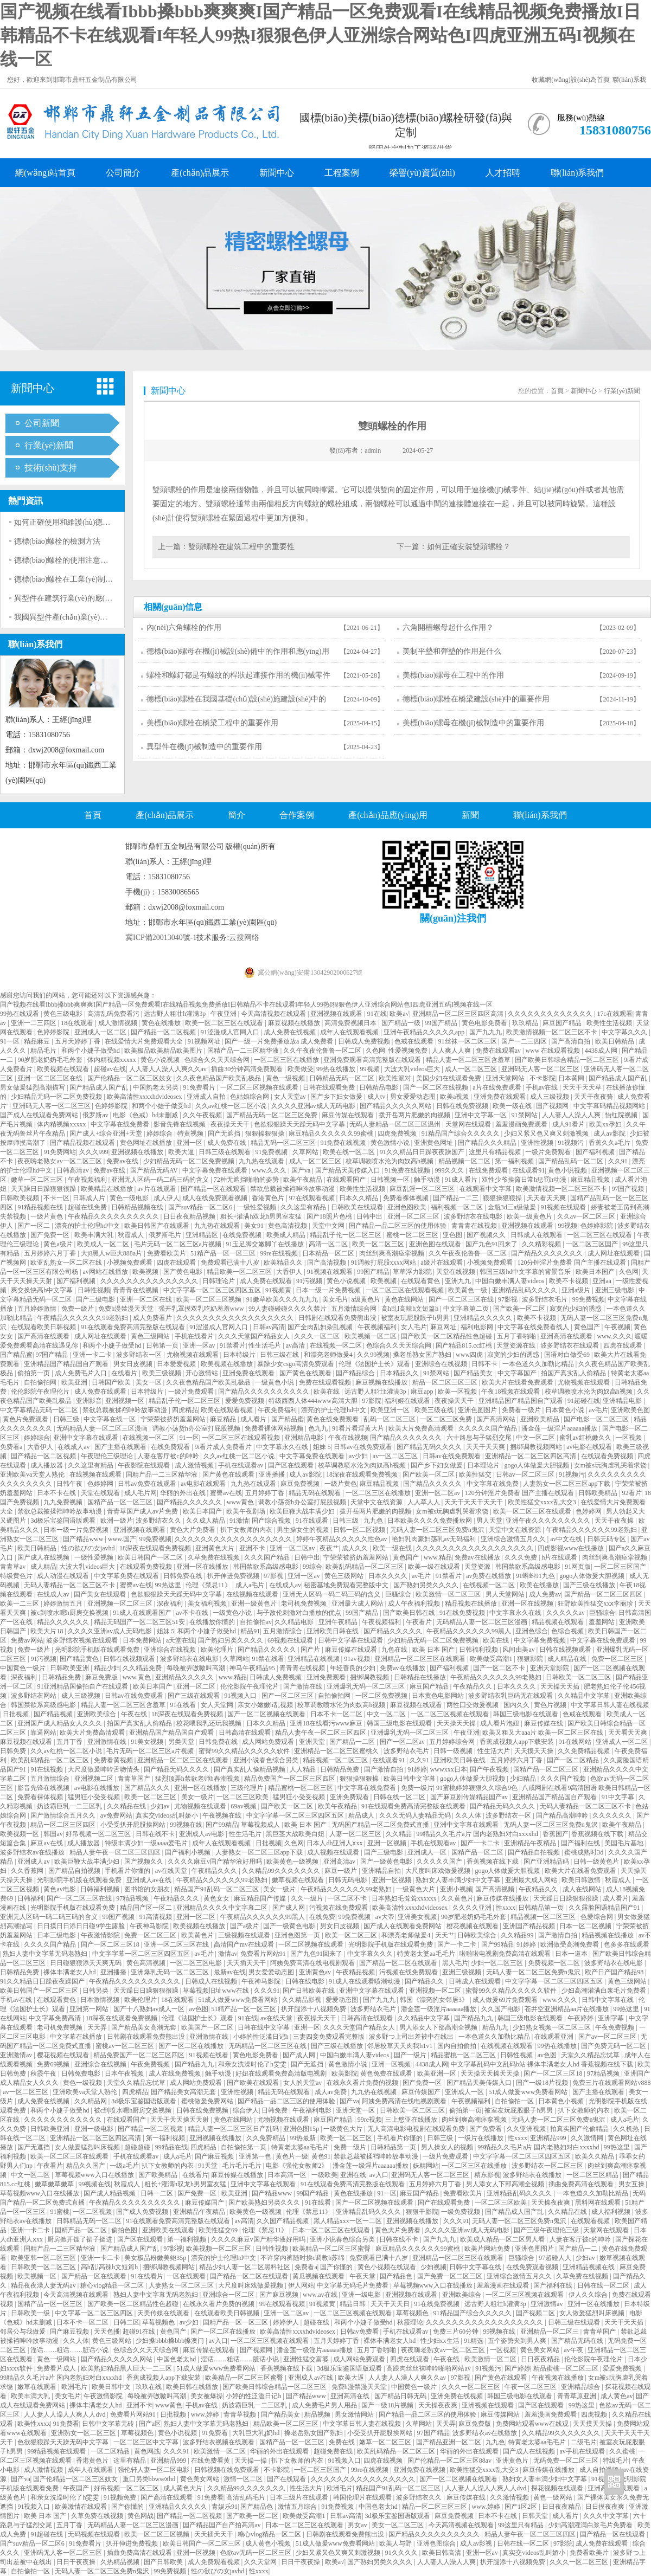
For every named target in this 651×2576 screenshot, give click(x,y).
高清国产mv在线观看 (245, 1944)
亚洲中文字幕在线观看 (86, 1437)
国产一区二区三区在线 (462, 1299)
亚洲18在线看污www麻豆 (327, 1723)
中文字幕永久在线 (283, 1447)
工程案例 (341, 172)
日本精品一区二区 (329, 1253)
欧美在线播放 (540, 1585)
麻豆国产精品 (562, 1023)
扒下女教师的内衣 (247, 1530)
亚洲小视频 (456, 1889)
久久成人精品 (206, 1520)
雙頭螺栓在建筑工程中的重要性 (241, 547)
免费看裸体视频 (406, 1198)
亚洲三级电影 (615, 1290)
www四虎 (470, 1354)
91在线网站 (576, 1742)
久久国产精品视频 (283, 2221)
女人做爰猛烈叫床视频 (88, 2147)
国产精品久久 (425, 1981)
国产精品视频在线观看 (83, 1143)
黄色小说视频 (161, 1060)
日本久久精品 (359, 1198)
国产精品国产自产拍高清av (222, 2525)
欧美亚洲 (75, 1382)
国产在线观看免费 (444, 2202)
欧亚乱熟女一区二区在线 (67, 1262)
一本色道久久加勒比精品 (539, 1364)
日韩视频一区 (391, 1179)
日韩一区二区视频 (360, 1530)
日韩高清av (73, 1170)
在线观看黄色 (421, 1281)
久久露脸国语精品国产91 (605, 1907)
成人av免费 (331, 2092)
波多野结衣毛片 (545, 1299)
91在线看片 (147, 2276)
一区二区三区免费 (447, 1419)
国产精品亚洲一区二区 (449, 2442)
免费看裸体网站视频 (275, 1428)
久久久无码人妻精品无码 (415, 1815)
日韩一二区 (158, 2193)
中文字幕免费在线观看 (215, 1170)
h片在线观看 (560, 1557)
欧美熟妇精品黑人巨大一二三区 (127, 2368)
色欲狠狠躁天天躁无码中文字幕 (300, 1124)
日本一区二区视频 (586, 1926)
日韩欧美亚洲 (70, 1668)
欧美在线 (327, 1391)
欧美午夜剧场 (246, 1511)
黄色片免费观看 (26, 1419)
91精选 (474, 2341)
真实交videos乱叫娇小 (168, 1815)
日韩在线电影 (305, 1981)
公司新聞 (41, 423)
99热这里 (169, 1585)
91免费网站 (59, 1152)
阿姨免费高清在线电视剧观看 (313, 1963)
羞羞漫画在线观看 (504, 2285)
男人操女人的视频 (448, 2147)
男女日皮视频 (133, 1364)
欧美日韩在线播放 (193, 2387)
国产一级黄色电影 (387, 1861)
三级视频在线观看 (245, 1935)
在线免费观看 (489, 1170)
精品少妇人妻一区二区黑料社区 (245, 2267)
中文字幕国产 (517, 1373)
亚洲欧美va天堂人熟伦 (33, 1474)
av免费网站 (116, 1815)
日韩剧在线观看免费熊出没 (338, 1318)
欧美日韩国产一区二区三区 (40, 1990)
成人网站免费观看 (269, 1742)
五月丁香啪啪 (517, 1336)
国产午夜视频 (490, 1769)
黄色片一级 (292, 2156)
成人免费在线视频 (290, 1032)
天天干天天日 (391, 2304)
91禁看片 (233, 1345)
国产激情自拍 (384, 1769)
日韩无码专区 (607, 1539)
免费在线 (342, 2442)
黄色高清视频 (288, 1225)
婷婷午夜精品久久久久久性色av (342, 1539)
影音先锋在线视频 (180, 1124)
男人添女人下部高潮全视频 (439, 2027)
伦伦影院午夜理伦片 (41, 1391)
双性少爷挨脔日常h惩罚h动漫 (525, 1179)
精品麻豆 (38, 1041)
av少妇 (359, 1456)
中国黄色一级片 (23, 1668)
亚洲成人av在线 (149, 1880)
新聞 (470, 815)
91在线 (377, 1013)
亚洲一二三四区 (34, 1023)
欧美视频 (146, 1272)
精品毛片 (44, 1050)
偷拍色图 (125, 2230)
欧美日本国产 (596, 1272)
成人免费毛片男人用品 (325, 2405)
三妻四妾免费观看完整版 (329, 2036)
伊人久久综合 (589, 2294)
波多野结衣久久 (159, 1520)
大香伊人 (290, 1272)
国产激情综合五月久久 (63, 1815)
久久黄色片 (457, 1898)
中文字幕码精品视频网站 (610, 1106)
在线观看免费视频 (608, 1456)
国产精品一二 (578, 2248)
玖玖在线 (149, 2387)
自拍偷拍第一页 (244, 2147)
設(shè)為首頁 (590, 79)
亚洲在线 (353, 2175)
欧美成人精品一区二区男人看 (503, 2239)
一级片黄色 (47, 1216)
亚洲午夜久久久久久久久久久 (549, 1520)
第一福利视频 (515, 1161)
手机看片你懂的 (128, 1871)
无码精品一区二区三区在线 (268, 2046)
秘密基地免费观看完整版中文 (347, 1585)
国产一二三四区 (524, 1041)
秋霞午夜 (44, 2073)
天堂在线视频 (456, 1272)
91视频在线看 (209, 2055)
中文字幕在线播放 (77, 2036)
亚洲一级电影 (94, 2129)
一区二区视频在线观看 (311, 1944)
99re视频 (370, 2119)
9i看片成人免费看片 (224, 1447)
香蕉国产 (555, 1834)
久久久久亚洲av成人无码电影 (314, 1106)
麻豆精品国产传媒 (261, 1898)
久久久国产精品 (267, 1557)
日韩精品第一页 (541, 1907)
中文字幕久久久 (625, 1032)
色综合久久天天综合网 (217, 1060)
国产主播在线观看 (121, 1447)
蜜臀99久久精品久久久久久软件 (245, 1751)
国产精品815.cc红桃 (465, 1345)
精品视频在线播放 (472, 1603)
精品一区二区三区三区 (445, 1382)
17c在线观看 (614, 1013)
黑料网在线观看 (598, 2202)
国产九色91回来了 (492, 1244)
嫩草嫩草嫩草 (55, 2184)
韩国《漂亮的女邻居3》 (435, 2000)
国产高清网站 (496, 1419)
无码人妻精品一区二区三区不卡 (70, 1585)
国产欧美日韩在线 (410, 1613)
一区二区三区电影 (197, 1963)
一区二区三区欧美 (243, 1797)
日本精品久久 (400, 1373)
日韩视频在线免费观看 (227, 2470)
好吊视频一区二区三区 (99, 1834)
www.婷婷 (206, 2414)
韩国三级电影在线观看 (526, 1714)
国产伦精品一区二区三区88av (450, 2460)
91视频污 (571, 1143)
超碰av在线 (110, 1069)
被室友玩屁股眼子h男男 (416, 1318)
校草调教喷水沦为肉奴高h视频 (390, 1161)
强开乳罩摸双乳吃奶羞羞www (202, 1308)
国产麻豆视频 (215, 2156)
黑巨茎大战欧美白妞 (296, 1834)
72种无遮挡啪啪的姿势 (247, 1179)
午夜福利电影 (312, 2110)
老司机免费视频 (304, 1603)
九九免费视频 (63, 1502)
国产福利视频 (596, 1152)
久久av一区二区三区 (587, 1216)
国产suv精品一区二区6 (201, 1207)
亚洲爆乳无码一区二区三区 (366, 1686)
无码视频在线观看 (95, 2534)
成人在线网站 (583, 1889)
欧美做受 (301, 1069)
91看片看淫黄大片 (359, 1428)
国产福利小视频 (188, 1852)
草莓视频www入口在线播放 (95, 2175)
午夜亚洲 (224, 1013)
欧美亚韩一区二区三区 (44, 2258)
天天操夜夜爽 (551, 2202)
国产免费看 (486, 2129)
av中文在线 (567, 1539)
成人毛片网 (140, 1493)
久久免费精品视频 (584, 1751)
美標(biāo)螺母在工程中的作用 (453, 675)
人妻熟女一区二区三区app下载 (567, 1483)
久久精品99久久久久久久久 (282, 1871)
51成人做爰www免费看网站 (238, 2000)
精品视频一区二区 (465, 1161)
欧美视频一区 (20, 1834)
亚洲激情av (17, 2055)
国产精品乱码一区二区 (571, 1161)
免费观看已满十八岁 (231, 1262)
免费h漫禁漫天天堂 (126, 1308)
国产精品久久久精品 (488, 1143)
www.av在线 (321, 2294)
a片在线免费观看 (497, 1087)
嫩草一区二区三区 (38, 1179)
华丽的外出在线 (183, 1493)
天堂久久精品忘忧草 (591, 2055)
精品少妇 (107, 1668)
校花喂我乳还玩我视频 (209, 1723)
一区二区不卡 (348, 1898)
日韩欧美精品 (598, 1493)
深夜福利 (170, 1603)
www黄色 (241, 1502)
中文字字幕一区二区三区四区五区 (213, 1290)
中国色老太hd (177, 2359)
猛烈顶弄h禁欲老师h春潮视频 (198, 1778)
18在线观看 (78, 1023)
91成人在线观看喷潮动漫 (365, 1981)
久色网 (375, 1050)
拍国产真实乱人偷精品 (574, 1373)
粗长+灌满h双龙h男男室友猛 (262, 1216)
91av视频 (357, 1659)
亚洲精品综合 (581, 2387)
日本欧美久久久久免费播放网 (430, 1520)
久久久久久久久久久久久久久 (551, 1013)
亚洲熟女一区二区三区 (84, 2433)
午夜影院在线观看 (144, 1465)
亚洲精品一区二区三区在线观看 (420, 1659)
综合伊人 (246, 2110)
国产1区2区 (522, 2506)
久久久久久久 (612, 1815)
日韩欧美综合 (477, 1935)
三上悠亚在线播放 (412, 2119)
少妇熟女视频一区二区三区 (552, 2027)
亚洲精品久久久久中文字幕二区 (222, 1907)
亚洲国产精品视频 (530, 1926)
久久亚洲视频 (527, 2129)
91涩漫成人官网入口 (231, 1032)
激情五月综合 (298, 2506)
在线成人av (74, 1447)
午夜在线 (135, 1714)
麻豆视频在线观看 (417, 1705)
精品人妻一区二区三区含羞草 (469, 1060)
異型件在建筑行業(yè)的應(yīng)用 (71, 598)
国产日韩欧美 (164, 2562)
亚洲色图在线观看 (436, 1244)
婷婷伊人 (287, 2322)
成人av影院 (610, 1133)
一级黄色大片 (416, 1889)
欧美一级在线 (513, 1106)
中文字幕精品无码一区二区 (40, 1410)
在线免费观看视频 (533, 2267)
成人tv (377, 1096)
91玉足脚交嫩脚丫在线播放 (265, 1244)
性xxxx (505, 1907)
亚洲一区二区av (438, 1493)
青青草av (13, 1566)
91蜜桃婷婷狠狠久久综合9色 (477, 1788)
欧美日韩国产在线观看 (157, 1225)
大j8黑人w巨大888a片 (112, 1253)
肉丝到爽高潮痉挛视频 (392, 1253)
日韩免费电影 (81, 2073)
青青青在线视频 (475, 1225)
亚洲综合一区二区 (229, 2294)
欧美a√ (399, 1013)
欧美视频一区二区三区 (219, 2248)
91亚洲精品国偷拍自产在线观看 (83, 1686)
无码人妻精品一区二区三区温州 (395, 1124)
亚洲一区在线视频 (528, 1603)
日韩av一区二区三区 (526, 1474)
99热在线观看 (20, 1013)
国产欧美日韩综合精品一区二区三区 (568, 1060)
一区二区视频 (93, 2212)
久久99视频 (373, 1354)
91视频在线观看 (564, 1207)
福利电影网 (478, 1327)
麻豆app (423, 1391)
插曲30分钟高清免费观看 (247, 1069)
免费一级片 (78, 1308)
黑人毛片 (455, 1963)
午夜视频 (617, 1327)
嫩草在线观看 (37, 2387)
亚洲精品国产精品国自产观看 (67, 1364)
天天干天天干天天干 (474, 1502)
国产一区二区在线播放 (191, 2046)
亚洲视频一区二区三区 (120, 1603)
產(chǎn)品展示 (200, 172)
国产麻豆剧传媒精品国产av (469, 1797)
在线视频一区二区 (336, 1345)
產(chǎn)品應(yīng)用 (387, 815)
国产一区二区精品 (574, 1760)
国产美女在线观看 (100, 1594)
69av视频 (244, 1806)
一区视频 (629, 1437)
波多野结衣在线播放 (533, 2175)
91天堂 (208, 2165)
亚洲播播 (272, 1474)
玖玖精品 (526, 1023)
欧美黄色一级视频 (293, 1861)
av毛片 (598, 1410)
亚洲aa (602, 1281)
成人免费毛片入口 (81, 1373)
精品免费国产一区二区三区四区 (290, 1778)
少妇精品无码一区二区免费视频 (57, 1096)
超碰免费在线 (334, 2451)
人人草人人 (424, 1502)
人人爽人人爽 (452, 1050)
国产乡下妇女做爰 (337, 1096)
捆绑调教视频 (370, 1677)
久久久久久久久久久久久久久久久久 (364, 2479)
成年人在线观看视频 (350, 1032)
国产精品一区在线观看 (214, 1189)
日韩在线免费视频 (463, 1106)
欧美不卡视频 (569, 1281)
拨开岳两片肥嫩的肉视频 (415, 1115)
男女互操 (632, 2184)
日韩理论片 (219, 1281)
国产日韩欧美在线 (309, 1990)
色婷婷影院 (54, 1032)
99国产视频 (119, 1917)
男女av (358, 2525)
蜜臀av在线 (226, 1493)
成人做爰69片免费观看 (506, 2000)
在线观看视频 (591, 2221)
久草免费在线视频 (214, 1557)
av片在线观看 (157, 1189)
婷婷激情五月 (63, 1603)
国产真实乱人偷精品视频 (250, 1769)
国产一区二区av (403, 1742)
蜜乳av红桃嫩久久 (585, 1437)
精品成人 (362, 1815)
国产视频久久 (487, 1235)
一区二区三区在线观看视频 (405, 1290)
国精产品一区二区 (478, 1852)
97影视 (508, 1299)
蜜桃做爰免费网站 (208, 2101)
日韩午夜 (70, 1483)
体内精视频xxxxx (112, 1060)
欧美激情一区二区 (491, 2359)
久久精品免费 (143, 1668)
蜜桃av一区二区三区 (125, 2046)
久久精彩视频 (542, 1244)
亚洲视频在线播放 (138, 1152)
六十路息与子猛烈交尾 (479, 1437)
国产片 (311, 1649)
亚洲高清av (340, 1861)
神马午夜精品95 (253, 1668)
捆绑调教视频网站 (537, 1447)
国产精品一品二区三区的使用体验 (398, 1225)
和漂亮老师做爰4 (329, 1354)
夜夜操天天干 (230, 1124)
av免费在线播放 (489, 1576)
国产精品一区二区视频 (164, 1032)
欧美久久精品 (595, 2156)
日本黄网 (572, 1078)
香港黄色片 (269, 1198)
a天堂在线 (180, 1640)
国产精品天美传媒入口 (348, 1170)
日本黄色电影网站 (438, 1695)
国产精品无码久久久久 (430, 1447)
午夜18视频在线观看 (511, 1391)
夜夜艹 (329, 1548)
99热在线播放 (336, 1069)
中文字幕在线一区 (110, 1419)
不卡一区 (56, 1198)
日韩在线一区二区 (400, 1797)
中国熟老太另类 (156, 1087)
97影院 (371, 1401)
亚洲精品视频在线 (589, 2267)
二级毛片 (584, 2442)
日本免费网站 (143, 1640)
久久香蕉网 (28, 1871)
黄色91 (321, 2156)
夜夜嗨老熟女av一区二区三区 (60, 1161)
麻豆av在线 (47, 1843)
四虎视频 (595, 2414)
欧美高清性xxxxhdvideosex (145, 1096)
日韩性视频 (94, 1290)
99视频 (370, 1069)
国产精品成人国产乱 (619, 1078)
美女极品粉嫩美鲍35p (156, 2258)
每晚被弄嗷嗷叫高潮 (197, 1668)
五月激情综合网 (354, 1308)
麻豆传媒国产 (421, 2092)
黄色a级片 (58, 1244)
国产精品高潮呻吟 (563, 1815)
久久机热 (627, 2129)
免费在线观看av (499, 1050)
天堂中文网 (329, 1225)
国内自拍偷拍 (457, 2046)
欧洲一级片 (116, 1520)
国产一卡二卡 (481, 1843)
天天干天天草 (583, 1087)
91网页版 (578, 1566)
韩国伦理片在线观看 (363, 2497)
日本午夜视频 (125, 2073)
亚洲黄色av (316, 1972)
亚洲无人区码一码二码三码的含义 (160, 1179)
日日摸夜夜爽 (605, 2506)
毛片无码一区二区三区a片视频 (178, 1244)
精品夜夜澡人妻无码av (44, 2285)
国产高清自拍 (571, 1041)
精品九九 (496, 2027)
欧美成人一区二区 (104, 1244)
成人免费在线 (227, 1143)
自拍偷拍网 (41, 1382)
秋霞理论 (410, 2322)
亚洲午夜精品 (338, 1622)
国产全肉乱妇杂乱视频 (321, 1327)
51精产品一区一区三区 (223, 1253)
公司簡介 (123, 172)
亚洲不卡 (253, 1548)
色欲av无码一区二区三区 (256, 2552)
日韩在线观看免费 (329, 1087)
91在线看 (183, 1705)
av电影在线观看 (589, 1447)
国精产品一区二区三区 (546, 1769)
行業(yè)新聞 (48, 445)
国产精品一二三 (456, 1198)
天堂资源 (478, 1566)
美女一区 (149, 1382)
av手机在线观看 (582, 2451)
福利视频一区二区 (457, 1207)
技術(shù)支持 (50, 467)
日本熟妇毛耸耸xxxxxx (405, 1898)
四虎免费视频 (398, 1133)
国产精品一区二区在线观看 (399, 1963)
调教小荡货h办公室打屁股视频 (197, 1428)
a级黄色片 (366, 1299)
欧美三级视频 (162, 1373)
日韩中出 (370, 1216)
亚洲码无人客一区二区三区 (541, 1069)
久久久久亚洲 (472, 1907)
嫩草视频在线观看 (299, 1880)
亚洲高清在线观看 (567, 1336)
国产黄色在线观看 (306, 1373)
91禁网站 (525, 1115)
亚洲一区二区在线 (147, 1299)
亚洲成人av (34, 1861)
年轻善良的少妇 (353, 1668)
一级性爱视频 (257, 1207)
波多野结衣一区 (139, 1354)
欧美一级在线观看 (435, 1566)
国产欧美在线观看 (253, 2082)
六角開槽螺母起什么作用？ (448, 627)
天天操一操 (251, 2460)
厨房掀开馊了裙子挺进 (80, 2239)
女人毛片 (414, 1327)
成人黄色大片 (183, 2488)
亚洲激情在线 (107, 1742)
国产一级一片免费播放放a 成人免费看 (280, 1041)
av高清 (296, 1345)
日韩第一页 (163, 1345)
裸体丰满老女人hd (70, 1972)
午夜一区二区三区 (531, 2387)
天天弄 (97, 2027)
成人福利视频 (611, 2212)
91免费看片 (200, 1087)
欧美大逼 (182, 1152)
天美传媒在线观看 (164, 2313)
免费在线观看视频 (326, 1382)
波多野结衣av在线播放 (33, 1852)
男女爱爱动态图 (413, 1096)
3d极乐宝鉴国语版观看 (63, 1520)
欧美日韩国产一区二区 (151, 1557)
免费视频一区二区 (555, 1963)
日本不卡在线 (57, 1493)
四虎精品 (185, 1410)
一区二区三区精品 (593, 2175)
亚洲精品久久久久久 (484, 1318)
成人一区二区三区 (472, 1069)
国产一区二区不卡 (500, 1668)
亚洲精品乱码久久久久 (525, 1290)
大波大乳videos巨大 (413, 1069)
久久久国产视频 (564, 1778)
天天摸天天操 (534, 1751)
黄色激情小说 (391, 1143)
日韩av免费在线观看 (147, 1483)
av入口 (378, 2175)
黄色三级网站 (151, 1336)
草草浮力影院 (413, 1272)
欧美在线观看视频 (227, 1410)
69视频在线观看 (291, 1640)
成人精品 (43, 1566)
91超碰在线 (583, 1401)
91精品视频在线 (41, 1207)
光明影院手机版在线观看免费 (98, 1649)
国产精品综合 (356, 1373)
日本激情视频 (100, 2000)
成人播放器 (47, 1465)
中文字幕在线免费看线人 (534, 1327)
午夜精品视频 (356, 1972)
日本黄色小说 (565, 1410)
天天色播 (107, 2331)
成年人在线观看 (91, 2470)
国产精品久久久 (147, 1788)
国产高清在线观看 (44, 1336)
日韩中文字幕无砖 (109, 2423)
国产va (301, 1170)
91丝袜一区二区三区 (468, 1041)
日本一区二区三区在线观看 (332, 2230)
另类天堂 (182, 1742)
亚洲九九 (459, 1281)
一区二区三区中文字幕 (146, 2442)
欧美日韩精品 (615, 1041)
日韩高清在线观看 (245, 1732)
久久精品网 (91, 2101)
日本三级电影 (57, 1935)
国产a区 (150, 2423)
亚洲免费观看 (327, 1677)
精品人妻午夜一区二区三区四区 (321, 1732)
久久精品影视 (302, 2000)
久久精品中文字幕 (584, 1695)
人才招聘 (503, 172)
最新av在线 (230, 1972)
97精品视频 (133, 1898)
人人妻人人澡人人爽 (572, 1115)
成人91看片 (569, 1124)
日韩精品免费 (62, 1677)
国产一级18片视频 (543, 2082)
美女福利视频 (208, 1603)
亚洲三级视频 (462, 1972)
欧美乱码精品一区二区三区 (365, 1566)
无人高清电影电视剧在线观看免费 (417, 2129)
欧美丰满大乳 (94, 1235)
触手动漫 (428, 1179)
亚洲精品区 (203, 1235)
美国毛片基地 (624, 1843)
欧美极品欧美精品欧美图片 (164, 1050)
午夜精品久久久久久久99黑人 (469, 1631)
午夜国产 (77, 2488)
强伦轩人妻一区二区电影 (154, 2470)
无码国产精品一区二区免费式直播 (381, 1824)
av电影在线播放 (97, 1788)
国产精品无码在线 (578, 2341)
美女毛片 (335, 1299)
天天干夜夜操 (615, 1520)
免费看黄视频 (114, 1760)
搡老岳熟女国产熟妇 (423, 1354)
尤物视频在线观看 (193, 1354)
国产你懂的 (337, 2267)
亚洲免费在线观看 (500, 1096)
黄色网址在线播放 (147, 1143)
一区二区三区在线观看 (600, 1235)
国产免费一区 (50, 1235)
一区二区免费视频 (382, 1695)
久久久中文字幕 (606, 2516)
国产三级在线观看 (194, 1695)
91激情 (239, 1520)
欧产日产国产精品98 (615, 1972)
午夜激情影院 (101, 1935)
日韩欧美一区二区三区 (579, 1677)
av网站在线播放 (105, 1272)
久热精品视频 (120, 2562)
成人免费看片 (153, 1318)
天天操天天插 (560, 1686)
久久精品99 (518, 1935)
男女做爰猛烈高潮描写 (33, 1087)
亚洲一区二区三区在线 (50, 1078)
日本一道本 (572, 1953)
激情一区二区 (244, 2479)
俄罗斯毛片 (166, 1235)
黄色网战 (147, 2451)
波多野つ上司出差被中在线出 (412, 2036)
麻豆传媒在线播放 (503, 1898)
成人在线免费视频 (175, 2073)
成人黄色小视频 (268, 2543)
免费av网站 (27, 1640)
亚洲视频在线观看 (337, 1013)
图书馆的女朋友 (147, 1889)
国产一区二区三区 (288, 1695)
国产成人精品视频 (110, 2193)
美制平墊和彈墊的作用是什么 (452, 651)
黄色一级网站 (57, 2359)
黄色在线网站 (405, 1299)
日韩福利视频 (479, 1649)
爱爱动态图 (343, 2000)
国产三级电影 (96, 1299)
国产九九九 (486, 1032)
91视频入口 (241, 1695)
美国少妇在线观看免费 (449, 1078)
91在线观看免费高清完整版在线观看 (134, 1327)
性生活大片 (494, 1751)
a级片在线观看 (442, 1262)
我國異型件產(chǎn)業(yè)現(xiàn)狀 (73, 617)
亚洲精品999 (548, 2138)
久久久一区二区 (317, 1336)
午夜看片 (419, 1622)
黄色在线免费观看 (333, 1419)
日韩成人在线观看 (537, 1235)
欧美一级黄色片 (530, 1216)
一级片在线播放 (481, 2138)
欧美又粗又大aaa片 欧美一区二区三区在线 (543, 1732)
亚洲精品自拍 (382, 1871)
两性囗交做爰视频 (473, 1705)
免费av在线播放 (478, 1557)
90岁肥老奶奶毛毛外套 (50, 1060)
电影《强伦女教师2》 (297, 2165)
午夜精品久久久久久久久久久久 (114, 1216)
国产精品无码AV (155, 1170)
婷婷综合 (160, 1133)
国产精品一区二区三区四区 (604, 1594)
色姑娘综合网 (250, 1096)
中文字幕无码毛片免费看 (353, 2285)
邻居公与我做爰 (23, 2331)
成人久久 (355, 1548)
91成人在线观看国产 (143, 1613)
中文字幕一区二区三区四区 (95, 2313)
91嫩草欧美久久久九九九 (283, 1299)
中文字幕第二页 (466, 1308)
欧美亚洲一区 (391, 1410)
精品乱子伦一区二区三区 (346, 1235)
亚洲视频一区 (125, 1401)
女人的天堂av (303, 2082)
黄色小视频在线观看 (388, 2267)
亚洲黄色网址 (434, 1143)
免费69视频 (54, 2064)
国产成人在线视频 (44, 1557)
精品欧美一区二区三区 (240, 1272)
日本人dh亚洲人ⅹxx (335, 1843)
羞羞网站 (602, 1622)
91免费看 (66, 2423)
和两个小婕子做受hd (91, 1050)
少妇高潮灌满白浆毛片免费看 (604, 1990)
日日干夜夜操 (76, 2562)
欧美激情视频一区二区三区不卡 (552, 1032)
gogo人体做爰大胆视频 (537, 1465)
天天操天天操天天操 (491, 2073)
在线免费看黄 (211, 2460)
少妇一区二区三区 (498, 1963)
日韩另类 (96, 1990)
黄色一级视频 (286, 1078)
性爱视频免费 (408, 1050)
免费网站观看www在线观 (533, 2423)
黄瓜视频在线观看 (319, 2276)
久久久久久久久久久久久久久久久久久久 (235, 1318)
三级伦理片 (248, 1788)
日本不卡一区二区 (337, 1714)
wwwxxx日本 (448, 1769)
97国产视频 (628, 1189)
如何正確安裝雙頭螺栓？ (468, 547)
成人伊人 (167, 1198)
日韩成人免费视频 (365, 1041)
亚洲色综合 (531, 1631)
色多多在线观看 (626, 1944)
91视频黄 (279, 1290)
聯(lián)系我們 (577, 172)
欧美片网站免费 (488, 2248)
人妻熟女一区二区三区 (182, 2285)
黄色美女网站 (540, 2350)
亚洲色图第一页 (298, 1935)
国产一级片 (411, 2055)
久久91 (618, 1161)
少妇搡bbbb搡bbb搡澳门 (171, 2341)
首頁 (557, 391)
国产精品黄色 (80, 1659)
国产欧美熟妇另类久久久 (265, 2202)
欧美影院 (344, 2073)
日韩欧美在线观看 (358, 1207)
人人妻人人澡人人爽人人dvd (65, 2414)
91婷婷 (417, 1769)
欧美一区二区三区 (379, 1244)
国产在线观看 (287, 2479)
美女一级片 (197, 1797)
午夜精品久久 (473, 1686)
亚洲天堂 (313, 1742)
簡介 (236, 815)
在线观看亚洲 (554, 2036)
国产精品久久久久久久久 (547, 1253)
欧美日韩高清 (442, 2552)
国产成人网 (289, 1907)
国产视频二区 (536, 2313)
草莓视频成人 (261, 1824)
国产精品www (84, 1539)
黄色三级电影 (63, 1013)
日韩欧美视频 (20, 1198)
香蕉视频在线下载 (598, 1834)
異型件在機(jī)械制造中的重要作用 (204, 747)
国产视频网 (553, 1106)
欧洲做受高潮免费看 (570, 1944)
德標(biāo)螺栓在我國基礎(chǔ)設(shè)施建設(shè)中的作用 (236, 702)
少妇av (160, 1806)
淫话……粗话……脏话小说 (70, 2350)
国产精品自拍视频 (534, 1852)
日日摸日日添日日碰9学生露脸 (81, 1926)
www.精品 (438, 1557)
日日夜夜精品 (541, 2359)
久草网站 (306, 1152)
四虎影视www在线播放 (571, 1548)
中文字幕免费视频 (540, 1640)
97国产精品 (52, 1354)
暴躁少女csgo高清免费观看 (296, 1364)
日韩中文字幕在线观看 (351, 1640)
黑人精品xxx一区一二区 (349, 2221)
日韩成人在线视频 (212, 1981)
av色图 (198, 2009)
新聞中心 (276, 172)
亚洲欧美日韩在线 (333, 1631)
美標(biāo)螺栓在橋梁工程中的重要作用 (212, 723)
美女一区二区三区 (398, 2525)
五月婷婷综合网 (452, 1742)
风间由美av (519, 1649)
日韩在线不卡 (156, 1834)
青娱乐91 (225, 2506)
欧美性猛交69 (219, 2230)
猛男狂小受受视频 (95, 1797)
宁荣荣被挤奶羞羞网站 (174, 1419)
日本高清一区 (287, 2175)
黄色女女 (217, 1898)
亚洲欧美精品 (540, 1419)
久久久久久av (566, 1613)
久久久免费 (522, 1557)
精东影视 (487, 2175)
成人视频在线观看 (334, 1852)
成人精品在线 (567, 1659)
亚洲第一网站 (89, 2009)
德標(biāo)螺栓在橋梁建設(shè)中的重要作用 (476, 699)
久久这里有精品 (304, 1207)
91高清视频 (156, 1917)
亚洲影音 (89, 1401)
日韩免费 (14, 1751)
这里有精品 (130, 2460)
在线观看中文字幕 (486, 1189)
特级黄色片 (17, 1576)
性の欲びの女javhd (89, 1548)
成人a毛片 (250, 1585)
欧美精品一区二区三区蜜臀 (332, 2248)
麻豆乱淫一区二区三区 (423, 1189)
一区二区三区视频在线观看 (260, 1087)
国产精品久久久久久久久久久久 (264, 1391)
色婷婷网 (101, 1483)
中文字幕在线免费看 (121, 1124)
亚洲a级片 (576, 1290)
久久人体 (469, 1815)
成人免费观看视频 (214, 2562)
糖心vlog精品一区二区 (112, 2285)
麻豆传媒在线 (544, 1723)
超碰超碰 (138, 2147)
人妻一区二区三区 (356, 1834)
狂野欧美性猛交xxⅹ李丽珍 (596, 1603)
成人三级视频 (550, 1096)
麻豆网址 (444, 1327)
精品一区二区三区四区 (63, 1824)
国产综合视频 (272, 1520)
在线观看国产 (347, 1179)
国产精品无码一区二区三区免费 (272, 1115)
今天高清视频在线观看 (274, 1013)
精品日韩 (353, 2304)
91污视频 (310, 1281)
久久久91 (267, 1990)
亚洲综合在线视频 (442, 1364)
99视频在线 (186, 1824)
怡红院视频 (622, 1115)
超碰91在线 (140, 2331)
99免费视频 (588, 1299)
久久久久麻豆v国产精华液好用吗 (216, 1861)
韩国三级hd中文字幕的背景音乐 (526, 1272)
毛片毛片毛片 (242, 2165)
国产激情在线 (303, 1686)
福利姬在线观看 (408, 1401)
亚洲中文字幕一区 (481, 1115)
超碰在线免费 (88, 1207)
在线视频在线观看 (96, 1474)
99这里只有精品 (521, 2525)
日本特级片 (240, 1354)
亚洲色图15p (302, 2129)
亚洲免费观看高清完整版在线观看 (373, 1060)
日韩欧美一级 (31, 2313)
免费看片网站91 (264, 1953)
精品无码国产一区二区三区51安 (140, 1622)
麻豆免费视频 (300, 1483)
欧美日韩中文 (112, 2387)
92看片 (632, 1493)
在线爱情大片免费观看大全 (144, 1041)
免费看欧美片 (167, 1253)
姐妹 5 (322, 1447)
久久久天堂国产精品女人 (254, 1336)
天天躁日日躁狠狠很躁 (44, 1189)
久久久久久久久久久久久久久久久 (150, 1281)
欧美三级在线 (434, 1410)
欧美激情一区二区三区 (449, 1594)
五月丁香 (70, 1742)
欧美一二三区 (20, 1603)
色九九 (318, 1428)
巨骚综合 (399, 1594)
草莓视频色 (413, 2313)
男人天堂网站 (506, 1594)
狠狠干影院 (422, 2212)
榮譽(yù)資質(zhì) (422, 172)
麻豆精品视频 (591, 1179)
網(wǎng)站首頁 (45, 172)
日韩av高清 (269, 1327)
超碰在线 (317, 2322)
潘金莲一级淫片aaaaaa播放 (560, 1428)
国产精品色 (397, 2276)
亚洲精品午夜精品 (531, 1843)
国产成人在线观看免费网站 (40, 1115)
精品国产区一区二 (147, 1907)
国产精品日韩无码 (401, 2396)
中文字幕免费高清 (55, 2018)
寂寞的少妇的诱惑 (576, 1308)
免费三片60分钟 (456, 2331)
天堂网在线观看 (469, 1124)
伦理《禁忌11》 (209, 1585)
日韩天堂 (536, 2516)
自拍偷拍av (256, 1622)
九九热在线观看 (262, 1161)
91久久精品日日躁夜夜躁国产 (423, 1152)
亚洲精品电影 (623, 1401)
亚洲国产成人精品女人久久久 (60, 1723)
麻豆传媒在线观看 (348, 1115)
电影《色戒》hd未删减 (146, 1115)
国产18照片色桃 (330, 1216)
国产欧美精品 (158, 2175)
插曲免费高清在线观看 (581, 2184)
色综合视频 (568, 1631)
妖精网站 (426, 2165)
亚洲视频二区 (94, 1778)
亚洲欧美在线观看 (169, 2230)
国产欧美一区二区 (520, 1308)
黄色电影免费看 (485, 1023)
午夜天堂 (363, 2276)
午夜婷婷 (581, 2018)
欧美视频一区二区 (371, 1336)
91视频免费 (121, 2497)
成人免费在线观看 (266, 1281)
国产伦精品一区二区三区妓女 (130, 1078)
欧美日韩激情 (581, 1880)
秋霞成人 (131, 1235)
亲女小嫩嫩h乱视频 (266, 1705)
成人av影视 (477, 2543)
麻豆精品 (224, 1419)
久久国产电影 (501, 2009)
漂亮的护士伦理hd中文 (88, 1225)
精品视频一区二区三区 (336, 1760)
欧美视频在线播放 (227, 1364)
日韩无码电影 (348, 1880)
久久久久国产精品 (51, 1944)
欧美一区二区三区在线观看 (225, 1023)
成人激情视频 (118, 1023)
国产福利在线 (581, 1843)
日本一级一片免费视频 (329, 1290)
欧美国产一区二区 (208, 2027)
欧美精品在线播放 (108, 1189)
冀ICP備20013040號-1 (160, 937)
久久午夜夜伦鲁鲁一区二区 (323, 1050)
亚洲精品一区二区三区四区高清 (458, 1013)
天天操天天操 (457, 1723)
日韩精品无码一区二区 (342, 1078)
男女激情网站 (355, 2414)
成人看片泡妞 (500, 1723)
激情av (227, 1953)
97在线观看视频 (312, 1198)
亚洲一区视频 (387, 1843)
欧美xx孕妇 (606, 1124)
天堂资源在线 (516, 1345)
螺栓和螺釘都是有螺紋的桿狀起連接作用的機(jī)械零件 (238, 675)
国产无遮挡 (225, 1133)
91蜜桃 (59, 2212)
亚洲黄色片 (513, 2460)
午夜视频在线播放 (558, 2377)
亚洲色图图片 (478, 1410)
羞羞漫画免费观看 (522, 1124)
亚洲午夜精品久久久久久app (425, 1032)
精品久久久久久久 (64, 1622)
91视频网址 (205, 1041)
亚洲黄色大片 (215, 1548)
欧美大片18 (47, 1631)
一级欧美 (324, 2175)
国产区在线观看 (291, 1465)
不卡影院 (542, 1078)
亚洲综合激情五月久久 (514, 1539)
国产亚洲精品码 (547, 1861)
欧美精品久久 (284, 1262)
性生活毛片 (265, 1345)
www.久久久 (270, 1170)
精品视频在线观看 (558, 1622)
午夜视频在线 (222, 1815)
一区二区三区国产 (593, 1244)
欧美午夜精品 (303, 1179)
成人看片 (254, 1419)
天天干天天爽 (486, 1447)
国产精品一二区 (352, 1742)
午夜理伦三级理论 (108, 1456)
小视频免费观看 (130, 1262)
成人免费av (545, 1594)
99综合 (312, 1566)
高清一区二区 (329, 1244)
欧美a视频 (455, 1096)
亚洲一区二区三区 (414, 1216)
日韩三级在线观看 (225, 1152)
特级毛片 (616, 2460)
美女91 (254, 1225)
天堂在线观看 (101, 1493)
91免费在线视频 (343, 1143)
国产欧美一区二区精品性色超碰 (447, 1336)
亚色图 (453, 1235)
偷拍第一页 (34, 1373)
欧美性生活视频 (610, 1023)
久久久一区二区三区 (472, 2387)
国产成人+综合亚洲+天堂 (106, 1133)
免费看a (12, 1447)
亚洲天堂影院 (550, 1668)
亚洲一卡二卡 (93, 1354)
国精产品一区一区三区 (120, 1502)
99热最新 (303, 2138)
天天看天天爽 (547, 1198)
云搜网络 (244, 937)
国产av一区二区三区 (608, 2036)
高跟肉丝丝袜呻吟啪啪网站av (429, 2368)
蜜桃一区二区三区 (413, 1235)
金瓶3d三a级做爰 (513, 1207)
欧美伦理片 (218, 1649)
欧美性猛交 (476, 1474)
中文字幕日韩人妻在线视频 (610, 1705)
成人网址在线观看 (614, 1253)
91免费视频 (272, 1152)
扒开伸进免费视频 (234, 1576)
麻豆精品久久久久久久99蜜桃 (332, 1133)
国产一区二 (34, 1225)
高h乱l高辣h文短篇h (410, 1308)
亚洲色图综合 (437, 2543)
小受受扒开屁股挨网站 (133, 1824)
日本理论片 (484, 1465)
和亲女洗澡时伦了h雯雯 (253, 2064)
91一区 (10, 1041)
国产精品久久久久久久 (190, 1502)
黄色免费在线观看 (387, 2073)
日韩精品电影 (379, 1087)
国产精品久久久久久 (433, 1483)
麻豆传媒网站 (501, 2414)
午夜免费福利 (278, 1410)
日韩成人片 (90, 1198)
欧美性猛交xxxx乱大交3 (543, 1502)
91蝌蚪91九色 (536, 1576)
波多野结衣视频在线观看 (82, 1640)
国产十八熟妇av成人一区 (149, 2009)
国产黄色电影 (183, 1272)
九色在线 (395, 1649)
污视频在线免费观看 (339, 1907)
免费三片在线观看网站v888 (611, 2082)
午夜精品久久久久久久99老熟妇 (83, 1318)
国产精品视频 (54, 1714)
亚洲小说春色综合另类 (266, 1760)
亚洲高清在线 (350, 2396)
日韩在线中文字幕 (264, 2027)
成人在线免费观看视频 (215, 1198)
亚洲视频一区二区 (436, 1990)
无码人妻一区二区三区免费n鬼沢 (438, 1530)
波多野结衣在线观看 (570, 1345)
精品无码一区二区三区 (284, 1143)
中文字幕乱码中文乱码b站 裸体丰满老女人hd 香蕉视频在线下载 (543, 2064)
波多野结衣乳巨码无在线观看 (511, 1695)
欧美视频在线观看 (64, 1069)
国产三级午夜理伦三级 (547, 2230)
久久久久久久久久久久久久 (64, 2119)
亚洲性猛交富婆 (306, 2359)
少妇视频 (433, 2267)
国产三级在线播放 (590, 1585)
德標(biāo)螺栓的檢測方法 (57, 541)
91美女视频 (148, 1742)
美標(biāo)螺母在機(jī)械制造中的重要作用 (473, 723)
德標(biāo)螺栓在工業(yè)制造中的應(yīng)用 (88, 579)
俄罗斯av (96, 1115)
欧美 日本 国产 (434, 1649)
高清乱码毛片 (246, 2497)
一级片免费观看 (548, 1152)
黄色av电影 (60, 1889)
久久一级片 (308, 1898)
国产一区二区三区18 (111, 1944)
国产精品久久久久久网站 (396, 1106)
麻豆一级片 (341, 1871)
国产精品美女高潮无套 (144, 2027)
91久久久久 (402, 2552)
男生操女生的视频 (303, 1530)
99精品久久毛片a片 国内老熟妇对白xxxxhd (477, 1834)
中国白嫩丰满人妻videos (510, 1281)
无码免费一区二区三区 (566, 2460)
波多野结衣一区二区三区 (548, 2165)
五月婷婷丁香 (265, 1493)
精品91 (250, 1631)
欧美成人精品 (286, 1235)
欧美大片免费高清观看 (421, 1428)
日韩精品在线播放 (421, 1677)
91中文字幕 (619, 1797)
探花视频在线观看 (558, 2488)
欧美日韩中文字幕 (410, 1778)
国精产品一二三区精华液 (243, 1050)
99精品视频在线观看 (57, 2451)
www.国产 (122, 1539)
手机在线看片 (195, 1336)
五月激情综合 (283, 1631)
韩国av (52, 1834)
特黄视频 (191, 1133)
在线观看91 (528, 1170)
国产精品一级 (401, 1023)
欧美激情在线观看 (81, 2506)
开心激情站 (203, 1373)
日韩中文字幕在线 (608, 2000)
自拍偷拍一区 (515, 2101)
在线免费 (322, 1917)
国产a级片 (245, 1926)
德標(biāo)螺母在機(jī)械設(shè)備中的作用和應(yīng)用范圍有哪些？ (237, 654)
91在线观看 (313, 1520)
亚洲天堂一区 (356, 2110)
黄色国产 (588, 1327)
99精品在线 (171, 2147)
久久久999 (93, 1152)
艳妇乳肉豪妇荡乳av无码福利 (434, 1539)
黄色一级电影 (130, 1198)
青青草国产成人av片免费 (143, 1511)
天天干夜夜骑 (594, 1096)
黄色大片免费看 (193, 1530)
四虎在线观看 (177, 1262)
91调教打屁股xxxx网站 (384, 1262)
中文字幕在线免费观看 (603, 1640)
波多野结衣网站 (34, 1695)
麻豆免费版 (102, 1677)
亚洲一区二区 (196, 1686)
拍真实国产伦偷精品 (580, 2129)
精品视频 (318, 2414)
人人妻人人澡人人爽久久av (168, 1069)
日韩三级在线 (280, 1354)
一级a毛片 (124, 2165)
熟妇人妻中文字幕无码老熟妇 (46, 1953)
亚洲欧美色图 (630, 1410)
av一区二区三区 (396, 1456)
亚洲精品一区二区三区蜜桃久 (337, 1751)
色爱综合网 (597, 1917)
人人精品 (303, 1769)
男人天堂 (489, 1520)
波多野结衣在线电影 (474, 1216)
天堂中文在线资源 (377, 1502)
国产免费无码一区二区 (614, 2046)
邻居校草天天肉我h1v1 (400, 2046)
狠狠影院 (531, 1659)
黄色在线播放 (162, 1023)
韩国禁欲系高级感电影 (266, 1566)
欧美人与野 (396, 2543)
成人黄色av (617, 2396)
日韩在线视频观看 (566, 1649)
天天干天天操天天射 (180, 2119)
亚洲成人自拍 (207, 1096)
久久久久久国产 (440, 1861)
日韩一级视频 (453, 1751)
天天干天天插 (624, 2322)
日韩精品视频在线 (138, 1207)
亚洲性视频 (538, 1143)
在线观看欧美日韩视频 (44, 1327)
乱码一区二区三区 (390, 1419)
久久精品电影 (295, 1622)
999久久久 (450, 1170)
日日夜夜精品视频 (190, 1216)
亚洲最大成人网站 (358, 1603)
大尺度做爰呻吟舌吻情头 (104, 1769)
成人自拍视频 (599, 2470)
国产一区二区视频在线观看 (267, 1714)
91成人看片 (462, 1179)
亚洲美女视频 (418, 1917)
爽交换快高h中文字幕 (42, 1290)
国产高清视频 (327, 1262)
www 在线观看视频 (553, 1050)
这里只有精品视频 (495, 1152)
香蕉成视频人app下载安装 (518, 1742)
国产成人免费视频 (143, 2212)
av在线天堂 (172, 1871)
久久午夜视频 (203, 1115)
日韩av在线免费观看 (363, 1447)
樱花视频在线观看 (473, 1926)
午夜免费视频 (615, 2027)
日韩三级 (67, 1419)
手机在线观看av (241, 1465)
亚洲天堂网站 (506, 1078)
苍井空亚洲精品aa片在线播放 (567, 2009)
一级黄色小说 (275, 1382)
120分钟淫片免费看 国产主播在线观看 (572, 1262)
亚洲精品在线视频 (314, 1659)
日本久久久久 (388, 1576)
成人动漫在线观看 (64, 1576)
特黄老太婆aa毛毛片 (427, 1953)
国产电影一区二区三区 (597, 1419)
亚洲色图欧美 (407, 1207)
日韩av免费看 (360, 2331)
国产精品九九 (474, 2018)
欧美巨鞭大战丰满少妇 (303, 1511)
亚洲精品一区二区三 (550, 2331)
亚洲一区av (199, 1345)
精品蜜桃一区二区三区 (301, 1788)
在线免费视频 (242, 1235)
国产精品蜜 (16, 1354)
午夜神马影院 (150, 1926)
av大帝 (384, 1917)
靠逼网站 (43, 1732)
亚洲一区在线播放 (203, 1566)
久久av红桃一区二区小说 (231, 1106)
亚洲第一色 (256, 2156)
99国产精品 (442, 1023)
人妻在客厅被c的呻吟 (168, 1456)
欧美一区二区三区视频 (209, 1299)
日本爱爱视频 (177, 1364)
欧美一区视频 (458, 1391)
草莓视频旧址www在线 (217, 1990)
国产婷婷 (518, 2368)
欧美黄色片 (198, 1935)
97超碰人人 (556, 2258)
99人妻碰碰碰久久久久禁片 (288, 1308)
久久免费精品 (266, 2138)
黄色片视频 (551, 1705)
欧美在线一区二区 (349, 1152)
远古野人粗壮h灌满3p (175, 1013)
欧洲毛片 (75, 2387)
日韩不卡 (485, 1364)
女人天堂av (291, 1096)
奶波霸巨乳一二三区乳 (70, 1806)
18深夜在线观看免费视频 (362, 1474)
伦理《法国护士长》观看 (375, 1364)
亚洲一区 (190, 1143)
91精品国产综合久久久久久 (461, 1133)
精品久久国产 (86, 2165)
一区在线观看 (187, 2276)
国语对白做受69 (567, 1354)
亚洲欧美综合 (97, 1714)
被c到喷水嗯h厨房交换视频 (70, 1613)
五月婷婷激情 (37, 1308)
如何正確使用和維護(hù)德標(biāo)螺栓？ (82, 522)
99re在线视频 (279, 1253)
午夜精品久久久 (215, 1871)
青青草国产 (135, 1778)
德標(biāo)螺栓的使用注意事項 (65, 560)
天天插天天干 (247, 1963)
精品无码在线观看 (315, 1493)
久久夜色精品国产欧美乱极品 (219, 1078)
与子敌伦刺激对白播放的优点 (300, 1613)
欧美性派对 (396, 1078)
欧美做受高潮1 (492, 1659)
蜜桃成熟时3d (584, 1852)
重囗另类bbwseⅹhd (150, 2479)
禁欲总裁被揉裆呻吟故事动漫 (293, 1189)
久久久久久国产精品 (488, 1428)
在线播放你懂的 (213, 1622)
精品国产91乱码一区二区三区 (217, 1889)
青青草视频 (241, 2414)
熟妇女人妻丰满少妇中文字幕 (459, 1880)
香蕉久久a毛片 (610, 1143)
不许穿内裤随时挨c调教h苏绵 (303, 2258)
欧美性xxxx (33, 2423)
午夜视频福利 (88, 1179)
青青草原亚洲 (577, 2396)
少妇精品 (524, 1778)
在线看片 (125, 1373)
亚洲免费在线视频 (457, 2396)
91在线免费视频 (463, 1613)
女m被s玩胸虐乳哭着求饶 (611, 1465)
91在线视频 (47, 1769)
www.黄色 (137, 1677)
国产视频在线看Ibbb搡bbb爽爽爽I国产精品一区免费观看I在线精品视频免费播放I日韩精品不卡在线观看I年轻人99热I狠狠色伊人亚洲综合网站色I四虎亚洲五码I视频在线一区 (320, 35)
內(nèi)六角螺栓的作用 (183, 627)
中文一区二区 (536, 1437)
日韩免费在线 (183, 1576)
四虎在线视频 (383, 2460)
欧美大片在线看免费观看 (518, 1382)
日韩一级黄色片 (597, 1861)
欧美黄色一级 (468, 1290)
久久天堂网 (261, 2562)
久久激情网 (588, 2138)
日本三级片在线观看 (300, 2497)
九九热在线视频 (374, 2092)
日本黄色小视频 (561, 2101)
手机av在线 (542, 1087)
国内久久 (517, 1705)
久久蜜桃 (622, 2451)
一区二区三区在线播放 (287, 1060)
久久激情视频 (510, 2497)
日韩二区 (126, 2322)
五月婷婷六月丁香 (51, 1253)
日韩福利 (30, 1898)
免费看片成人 (57, 2368)
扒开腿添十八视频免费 (314, 2009)
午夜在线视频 (347, 1437)
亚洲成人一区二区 (101, 1032)
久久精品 (399, 1834)
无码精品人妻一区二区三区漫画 (102, 1428)
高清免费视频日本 (351, 1023)
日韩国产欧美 (112, 1382)
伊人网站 (301, 2285)
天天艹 (445, 1935)
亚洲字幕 (612, 2018)
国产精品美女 (474, 1373)
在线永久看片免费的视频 (363, 2082)
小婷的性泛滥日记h (261, 2036)
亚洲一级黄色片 (254, 1603)
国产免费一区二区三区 (450, 2276)
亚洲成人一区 (427, 1852)
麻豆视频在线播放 (295, 1023)
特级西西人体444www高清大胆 (314, 1401)
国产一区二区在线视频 (436, 1087)
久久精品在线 (127, 1806)
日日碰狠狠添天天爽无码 (86, 1963)
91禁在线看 (268, 1659)
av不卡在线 (193, 1613)
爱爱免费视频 (245, 1401)
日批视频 (16, 1714)
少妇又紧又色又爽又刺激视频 (547, 1133)
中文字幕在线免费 (493, 1483)
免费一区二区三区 (618, 1659)
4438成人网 (602, 1050)
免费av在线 (123, 1161)
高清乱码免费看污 (114, 1013)
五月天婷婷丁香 (78, 1041)
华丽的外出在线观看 (280, 2451)
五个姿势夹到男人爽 (518, 2341)
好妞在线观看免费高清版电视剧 (281, 2073)
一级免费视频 (461, 2212)
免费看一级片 (522, 1410)
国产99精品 (222, 1824)
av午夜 (574, 2350)
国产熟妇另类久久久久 (426, 1585)
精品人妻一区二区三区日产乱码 (234, 2129)
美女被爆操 (206, 2396)
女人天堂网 (218, 1705)
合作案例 (296, 815)
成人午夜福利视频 (415, 1603)
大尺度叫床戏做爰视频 (438, 1871)
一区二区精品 (111, 2451)
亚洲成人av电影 (202, 1834)
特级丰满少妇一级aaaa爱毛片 (147, 1843)
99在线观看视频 (283, 2304)
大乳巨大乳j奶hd (256, 2433)
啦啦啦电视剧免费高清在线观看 (505, 1953)
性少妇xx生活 (440, 2341)
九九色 (374, 1520)
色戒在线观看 (414, 1041)
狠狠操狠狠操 (265, 1133)
